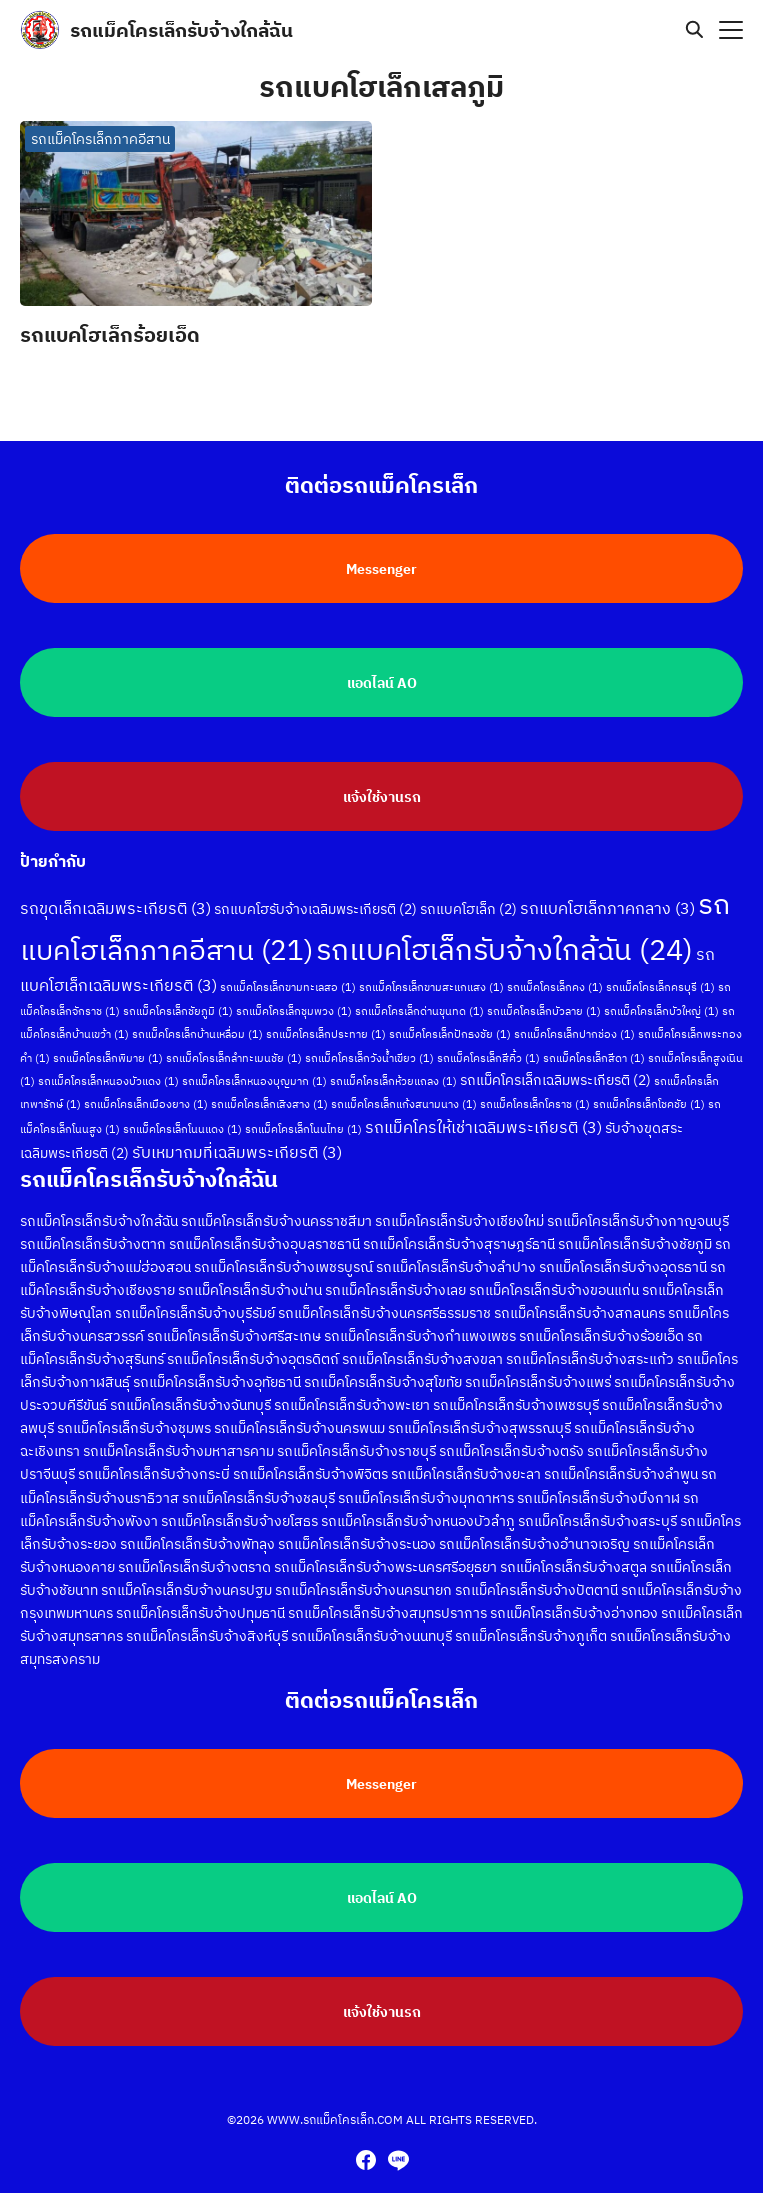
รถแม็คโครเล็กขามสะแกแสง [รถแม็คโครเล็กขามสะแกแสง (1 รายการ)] (431, 969)
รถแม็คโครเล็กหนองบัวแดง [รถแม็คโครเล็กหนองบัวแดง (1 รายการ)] (108, 1062)
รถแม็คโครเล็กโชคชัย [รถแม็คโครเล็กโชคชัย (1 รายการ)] (649, 1086)
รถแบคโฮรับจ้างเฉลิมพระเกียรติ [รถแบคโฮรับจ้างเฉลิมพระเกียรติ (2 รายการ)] (315, 891)
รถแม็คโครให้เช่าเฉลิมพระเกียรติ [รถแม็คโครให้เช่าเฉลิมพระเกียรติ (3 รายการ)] (483, 1108)
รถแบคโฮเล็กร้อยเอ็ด (110, 334)
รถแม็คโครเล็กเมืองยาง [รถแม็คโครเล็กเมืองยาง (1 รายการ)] (146, 1086)
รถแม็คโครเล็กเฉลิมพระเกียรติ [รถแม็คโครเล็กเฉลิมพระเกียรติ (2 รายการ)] (555, 1061)
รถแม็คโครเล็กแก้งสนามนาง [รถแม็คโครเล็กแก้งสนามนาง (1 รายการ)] (404, 1086)
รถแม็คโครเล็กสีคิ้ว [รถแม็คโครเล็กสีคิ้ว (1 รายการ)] (488, 1039)
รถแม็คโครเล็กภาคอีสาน (100, 139)
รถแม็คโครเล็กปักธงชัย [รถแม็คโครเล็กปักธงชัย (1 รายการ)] (450, 1016)
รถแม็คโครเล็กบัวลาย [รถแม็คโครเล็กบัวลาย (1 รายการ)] (544, 993)
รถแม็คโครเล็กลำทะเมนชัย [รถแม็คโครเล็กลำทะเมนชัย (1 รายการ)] (234, 1039)
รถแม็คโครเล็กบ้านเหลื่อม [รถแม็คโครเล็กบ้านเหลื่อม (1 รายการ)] (197, 1016)
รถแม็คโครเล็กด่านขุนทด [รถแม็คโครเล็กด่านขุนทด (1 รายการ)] (419, 993)
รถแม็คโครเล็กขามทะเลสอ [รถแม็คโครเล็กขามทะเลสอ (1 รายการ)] (288, 969)
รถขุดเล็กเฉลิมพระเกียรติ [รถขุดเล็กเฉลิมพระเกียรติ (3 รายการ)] (115, 890)
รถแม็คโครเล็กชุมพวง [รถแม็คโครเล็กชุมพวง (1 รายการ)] (294, 993)
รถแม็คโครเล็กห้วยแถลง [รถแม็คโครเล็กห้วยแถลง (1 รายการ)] (393, 1062)
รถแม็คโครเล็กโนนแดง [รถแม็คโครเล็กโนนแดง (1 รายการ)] (182, 1110)
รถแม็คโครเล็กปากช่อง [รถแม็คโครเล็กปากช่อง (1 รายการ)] (574, 1016)
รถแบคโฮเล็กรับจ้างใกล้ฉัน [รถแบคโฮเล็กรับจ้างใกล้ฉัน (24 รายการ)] (504, 931)
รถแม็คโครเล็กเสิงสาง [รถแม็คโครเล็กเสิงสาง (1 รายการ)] (269, 1086)
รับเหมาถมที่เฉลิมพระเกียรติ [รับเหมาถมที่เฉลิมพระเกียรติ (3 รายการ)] (237, 1133)
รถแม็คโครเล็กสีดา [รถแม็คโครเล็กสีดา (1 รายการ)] (594, 1039)
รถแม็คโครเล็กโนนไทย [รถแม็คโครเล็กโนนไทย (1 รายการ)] (303, 1110)
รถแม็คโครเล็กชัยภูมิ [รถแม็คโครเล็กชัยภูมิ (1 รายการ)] (178, 993)
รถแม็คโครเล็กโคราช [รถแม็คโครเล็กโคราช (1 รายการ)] (535, 1086)
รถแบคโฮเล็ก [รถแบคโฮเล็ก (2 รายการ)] (468, 891)
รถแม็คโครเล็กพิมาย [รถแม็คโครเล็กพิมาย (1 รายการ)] (108, 1039)
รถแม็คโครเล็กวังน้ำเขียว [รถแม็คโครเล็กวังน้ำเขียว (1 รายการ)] (369, 1039)
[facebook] (366, 2160)
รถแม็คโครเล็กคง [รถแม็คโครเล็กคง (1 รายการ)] (555, 969)
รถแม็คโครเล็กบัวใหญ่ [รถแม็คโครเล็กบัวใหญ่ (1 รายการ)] (661, 993)
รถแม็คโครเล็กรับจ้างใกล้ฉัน (181, 29)
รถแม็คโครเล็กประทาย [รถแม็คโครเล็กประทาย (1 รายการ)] (326, 1016)
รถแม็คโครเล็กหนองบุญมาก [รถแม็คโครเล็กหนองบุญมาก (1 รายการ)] (254, 1062)
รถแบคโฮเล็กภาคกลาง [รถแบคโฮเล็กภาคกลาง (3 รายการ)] (607, 890)
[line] (398, 2160)
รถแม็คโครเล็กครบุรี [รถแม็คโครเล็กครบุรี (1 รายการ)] (660, 969)
